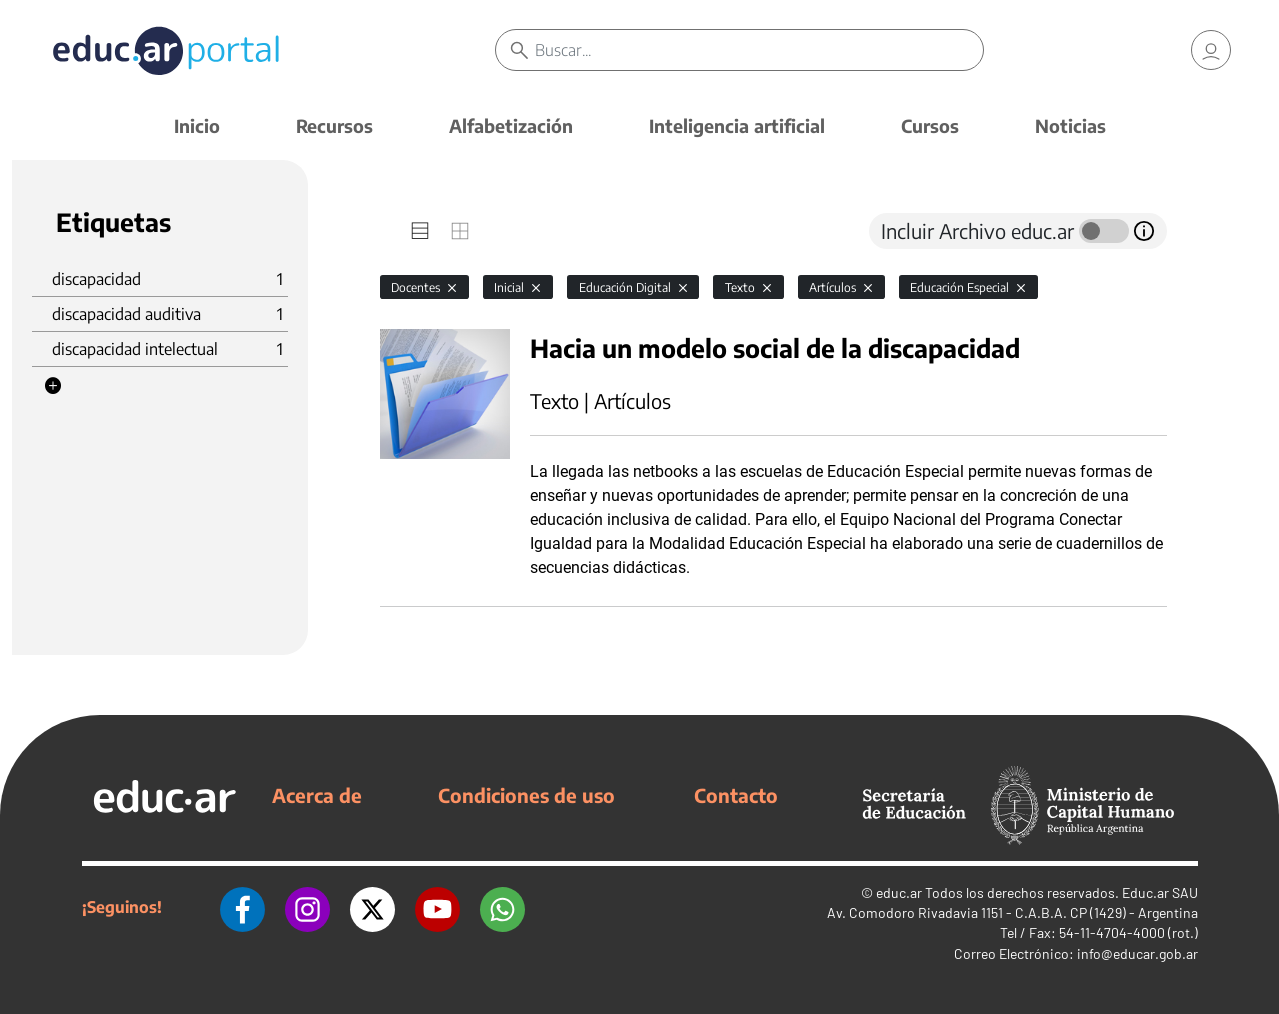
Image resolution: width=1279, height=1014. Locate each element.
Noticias (1070, 125)
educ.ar (899, 892)
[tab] (420, 231)
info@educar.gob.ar (1137, 953)
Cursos (930, 125)
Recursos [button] (334, 125)
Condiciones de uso (526, 795)
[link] (1211, 50)
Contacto (736, 795)
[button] (53, 386)
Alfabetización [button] (511, 125)
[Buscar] (759, 50)
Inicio (197, 125)
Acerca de (317, 795)
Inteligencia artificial (737, 125)
